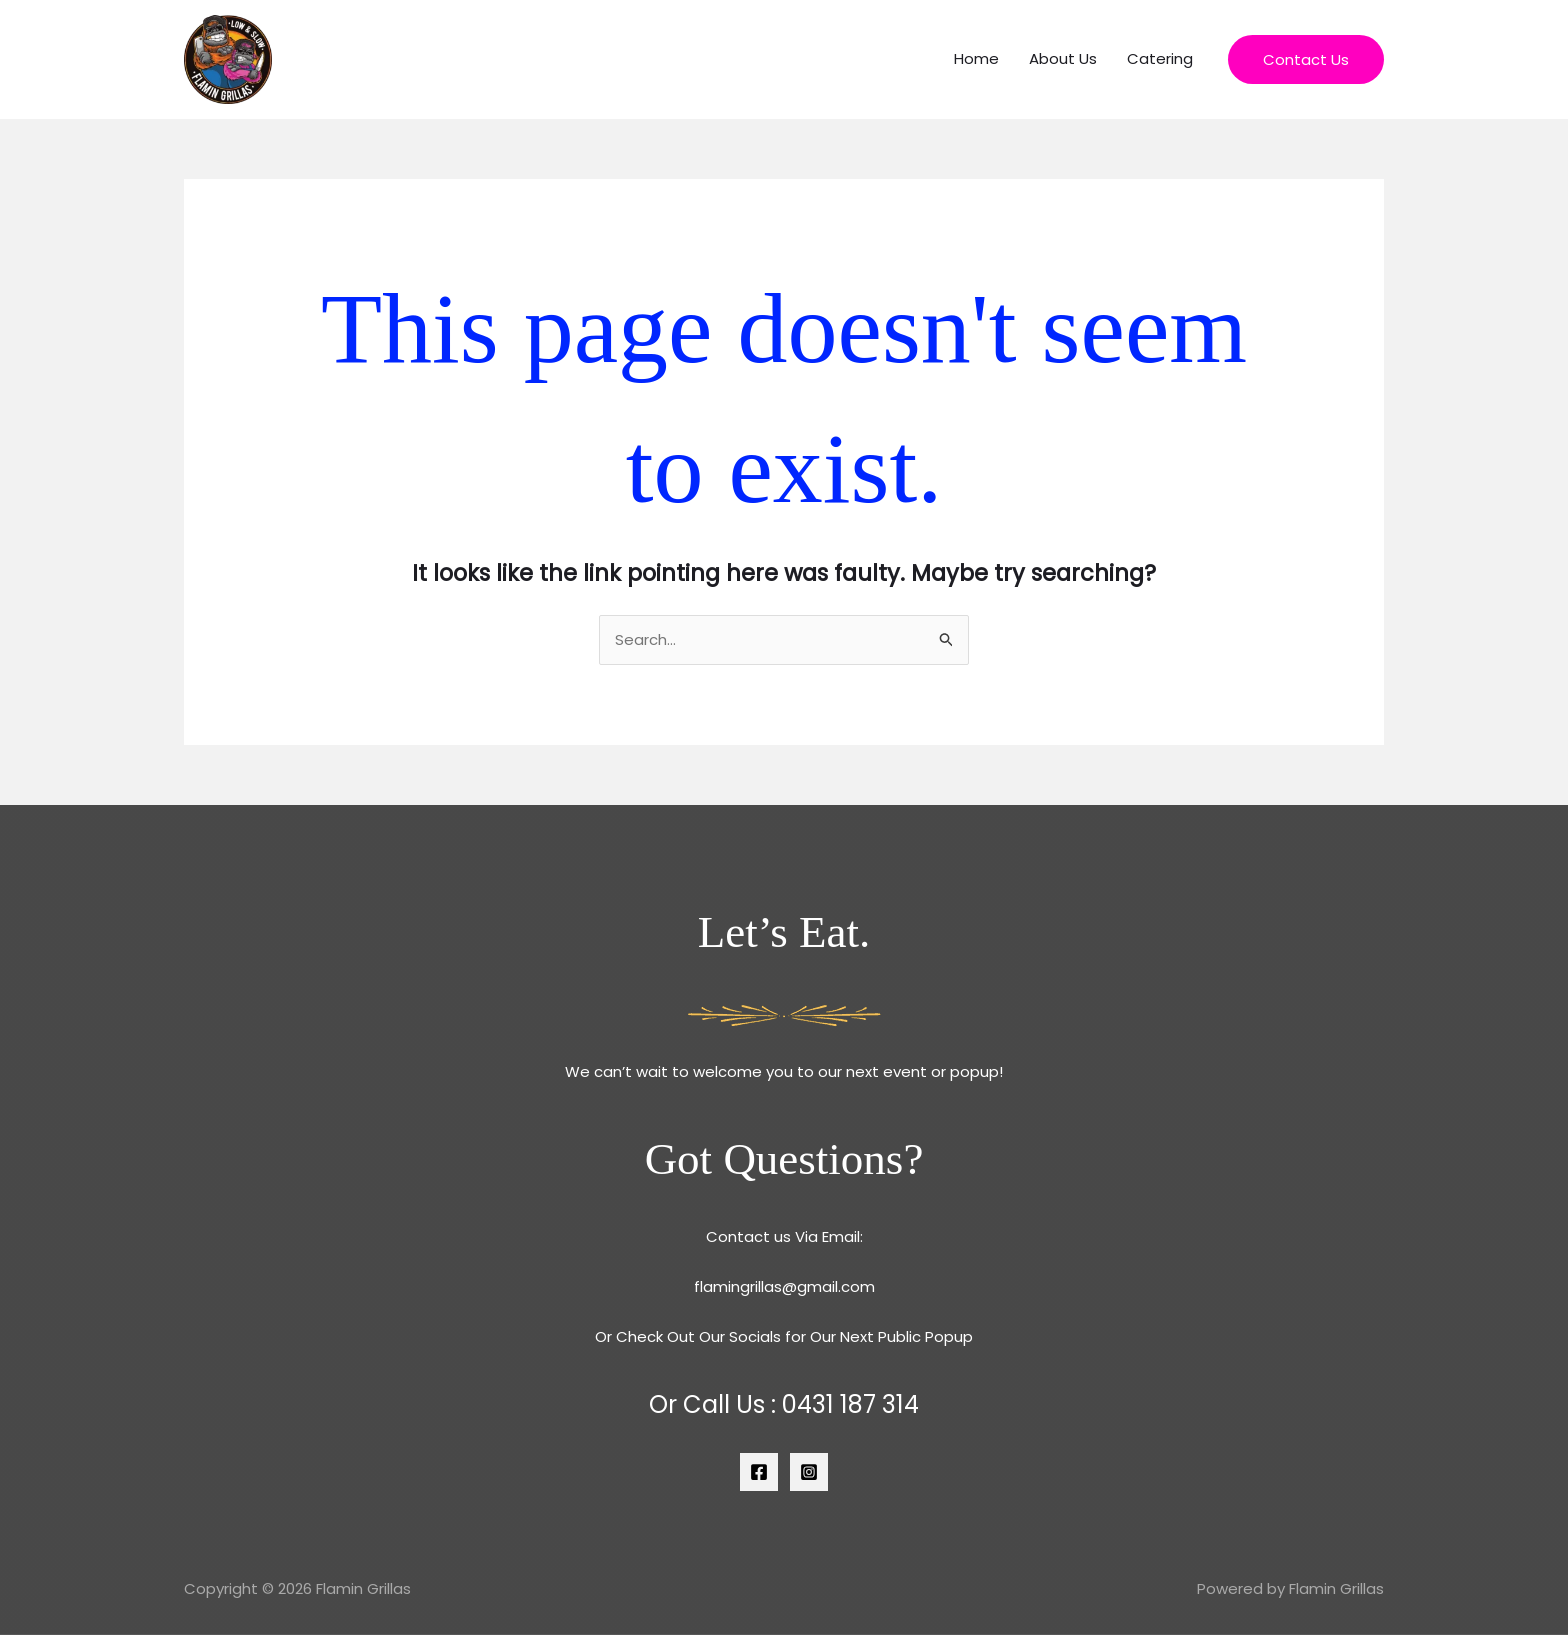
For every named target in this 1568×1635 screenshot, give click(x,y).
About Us (1063, 58)
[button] (1306, 59)
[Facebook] (759, 1472)
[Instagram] (809, 1472)
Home (976, 58)
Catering (1160, 58)
